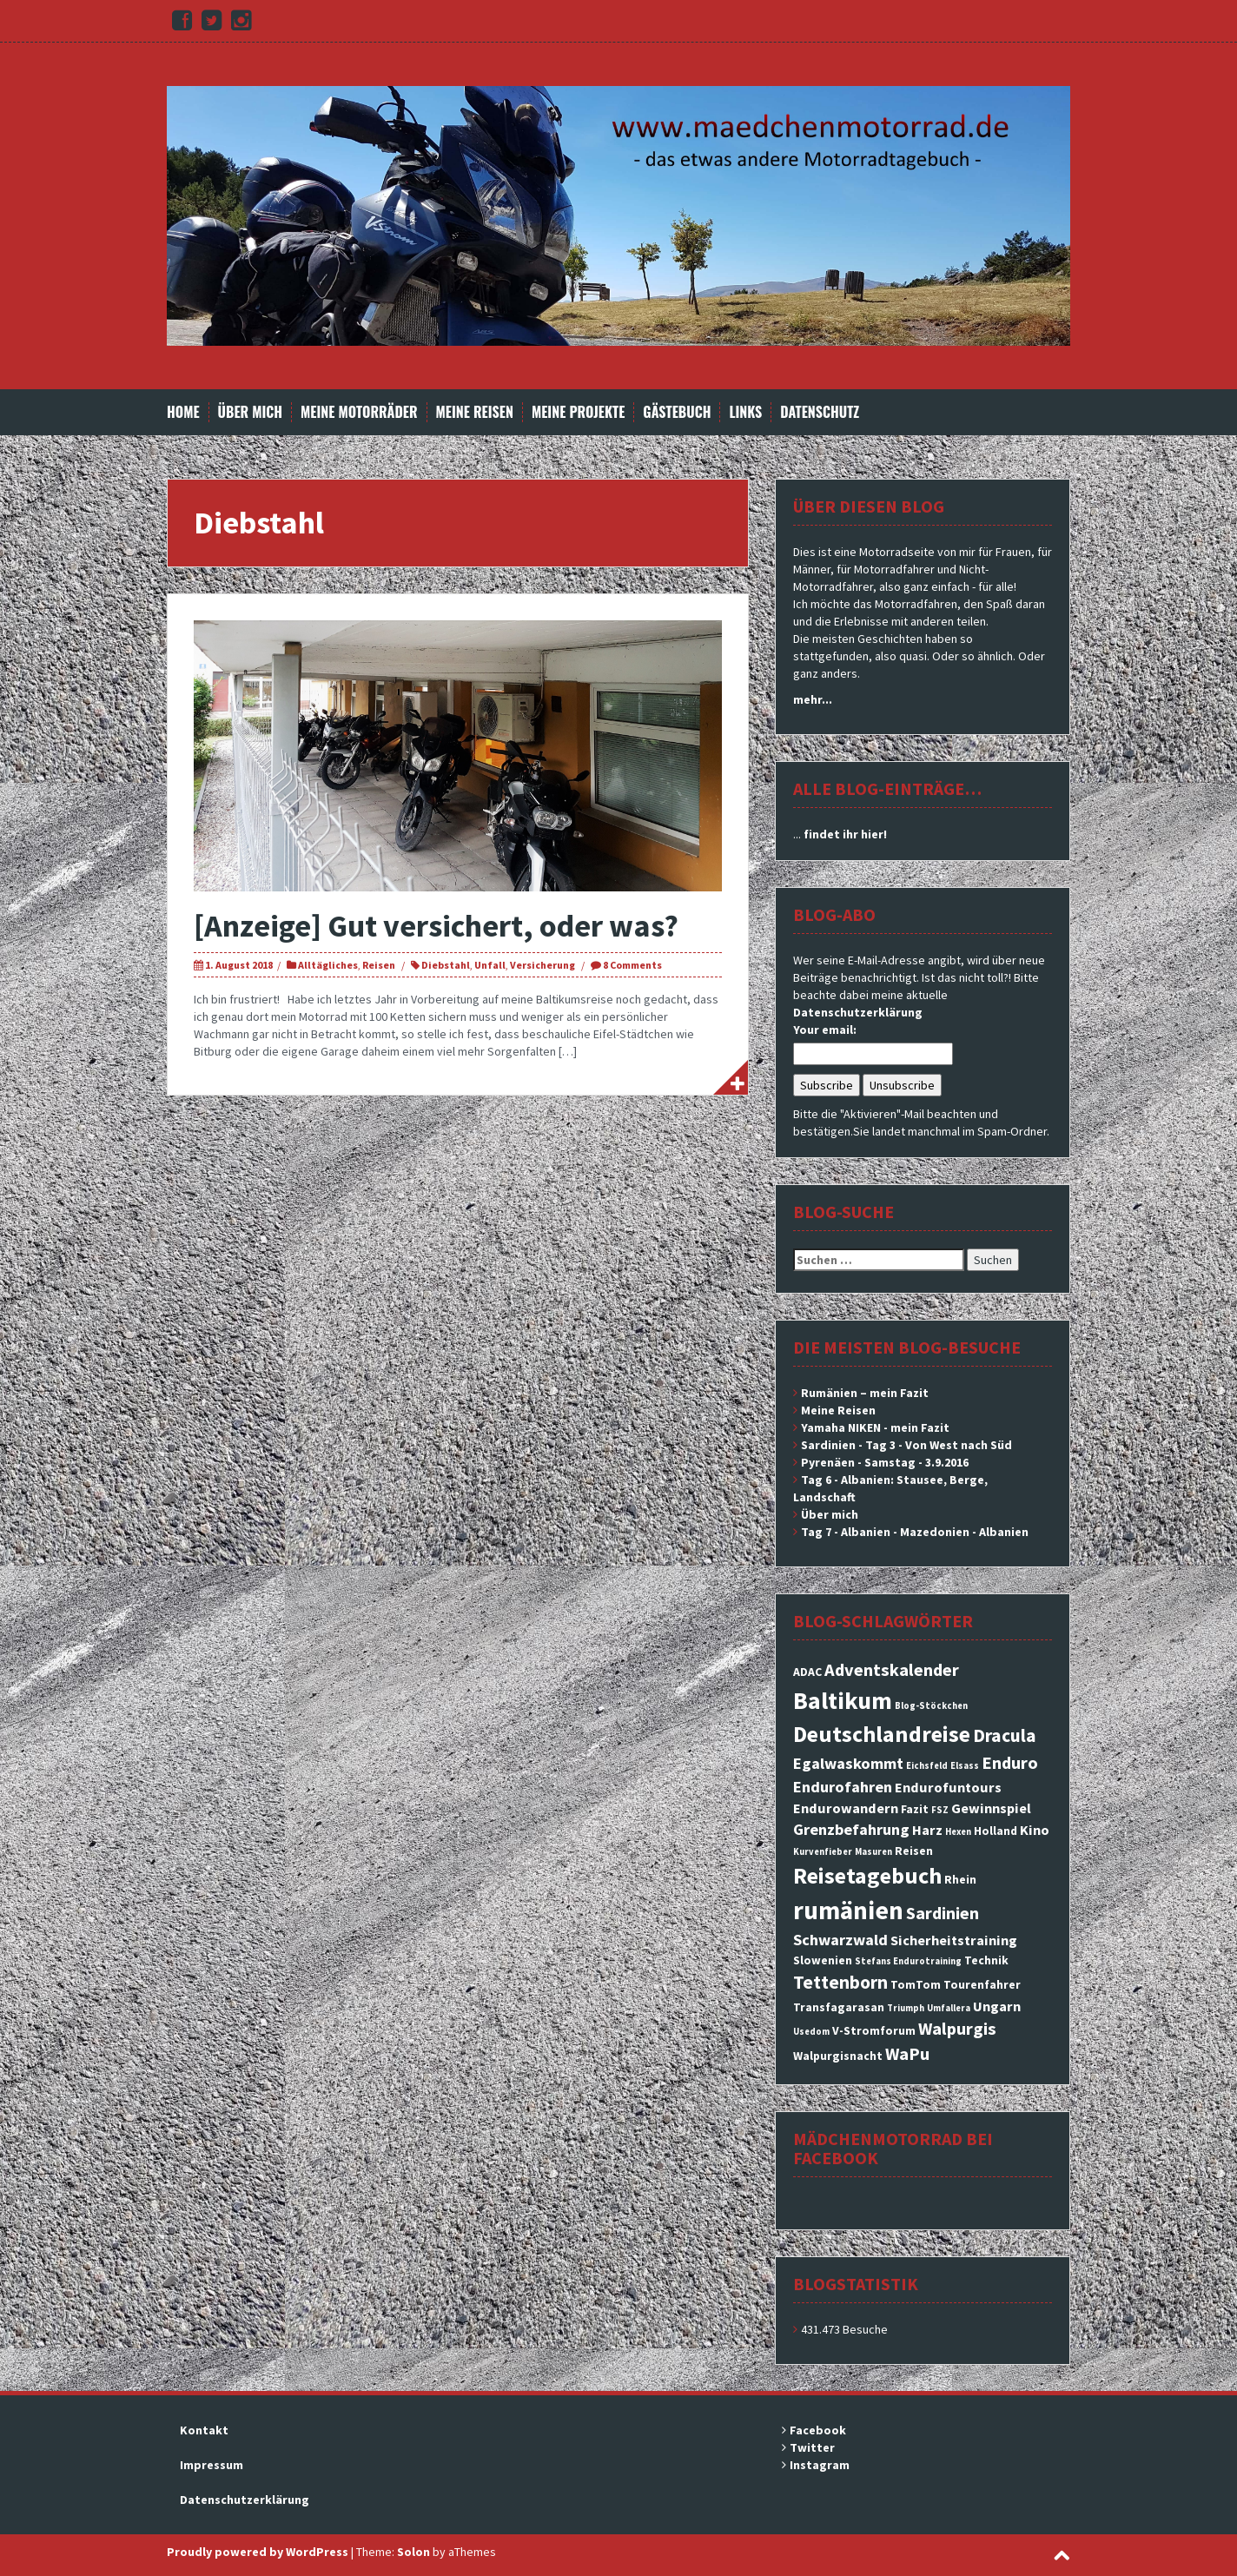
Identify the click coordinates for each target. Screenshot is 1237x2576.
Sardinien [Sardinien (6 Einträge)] (942, 1913)
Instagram (820, 2465)
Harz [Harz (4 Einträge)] (927, 1829)
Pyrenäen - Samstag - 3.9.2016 (885, 1462)
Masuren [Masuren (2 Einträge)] (873, 1852)
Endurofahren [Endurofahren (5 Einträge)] (842, 1787)
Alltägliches (328, 964)
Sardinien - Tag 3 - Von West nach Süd (906, 1445)
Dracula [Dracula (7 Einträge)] (1004, 1735)
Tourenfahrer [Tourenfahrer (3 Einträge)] (982, 1984)
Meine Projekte (578, 412)
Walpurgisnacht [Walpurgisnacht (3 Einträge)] (838, 2055)
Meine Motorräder (359, 412)
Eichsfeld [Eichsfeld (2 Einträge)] (927, 1765)
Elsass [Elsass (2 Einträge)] (964, 1765)
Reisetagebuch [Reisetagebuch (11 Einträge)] (867, 1875)
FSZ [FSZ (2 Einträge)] (940, 1810)
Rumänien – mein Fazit (865, 1393)
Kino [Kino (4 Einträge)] (1034, 1829)
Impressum (211, 2465)
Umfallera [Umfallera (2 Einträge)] (948, 2008)
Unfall (490, 964)
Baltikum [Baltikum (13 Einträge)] (842, 1700)
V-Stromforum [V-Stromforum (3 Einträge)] (874, 2030)
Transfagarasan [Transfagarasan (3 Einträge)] (838, 2007)
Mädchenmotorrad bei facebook (893, 2148)
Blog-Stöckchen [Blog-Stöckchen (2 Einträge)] (931, 1706)
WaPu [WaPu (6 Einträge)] (907, 2054)
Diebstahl (445, 964)
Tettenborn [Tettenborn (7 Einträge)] (840, 1982)
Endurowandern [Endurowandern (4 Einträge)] (845, 1808)
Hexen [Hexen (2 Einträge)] (958, 1832)
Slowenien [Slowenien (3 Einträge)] (822, 1960)
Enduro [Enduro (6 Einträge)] (1010, 1763)
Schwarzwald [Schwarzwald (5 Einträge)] (840, 1940)
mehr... (812, 699)
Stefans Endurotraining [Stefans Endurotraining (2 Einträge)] (908, 1961)
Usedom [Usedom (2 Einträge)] (811, 2031)
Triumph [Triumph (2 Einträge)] (905, 2008)
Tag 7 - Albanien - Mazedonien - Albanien (915, 1532)
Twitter (812, 2447)
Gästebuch (677, 412)
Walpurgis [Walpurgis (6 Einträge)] (957, 2028)
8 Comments (632, 964)
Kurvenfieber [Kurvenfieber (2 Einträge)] (822, 1852)
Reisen (378, 964)
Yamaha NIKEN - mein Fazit (875, 1427)
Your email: (825, 1029)
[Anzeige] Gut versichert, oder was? (436, 925)
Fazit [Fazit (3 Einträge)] (915, 1809)
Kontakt (204, 2430)
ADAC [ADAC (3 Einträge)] (807, 1671)
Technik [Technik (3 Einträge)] (986, 1960)
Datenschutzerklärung (858, 1012)
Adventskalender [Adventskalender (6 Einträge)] (891, 1670)
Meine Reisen (474, 412)
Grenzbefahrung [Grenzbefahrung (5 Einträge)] (851, 1829)
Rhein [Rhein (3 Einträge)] (960, 1879)
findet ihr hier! (845, 834)
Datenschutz (819, 412)
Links (745, 412)
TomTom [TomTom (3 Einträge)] (915, 1984)
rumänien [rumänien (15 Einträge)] (848, 1910)
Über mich (250, 412)
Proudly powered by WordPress (257, 2551)
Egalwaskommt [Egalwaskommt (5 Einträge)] (848, 1763)
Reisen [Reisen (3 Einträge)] (914, 1850)
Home (183, 412)
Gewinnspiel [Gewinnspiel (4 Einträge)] (991, 1808)
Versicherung (542, 964)
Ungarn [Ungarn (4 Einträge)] (997, 2006)
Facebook (818, 2430)
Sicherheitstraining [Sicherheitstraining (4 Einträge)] (953, 1940)
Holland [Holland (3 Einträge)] (995, 1830)
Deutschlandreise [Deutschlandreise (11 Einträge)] (881, 1733)
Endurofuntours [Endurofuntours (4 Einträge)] (948, 1787)
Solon (413, 2551)
